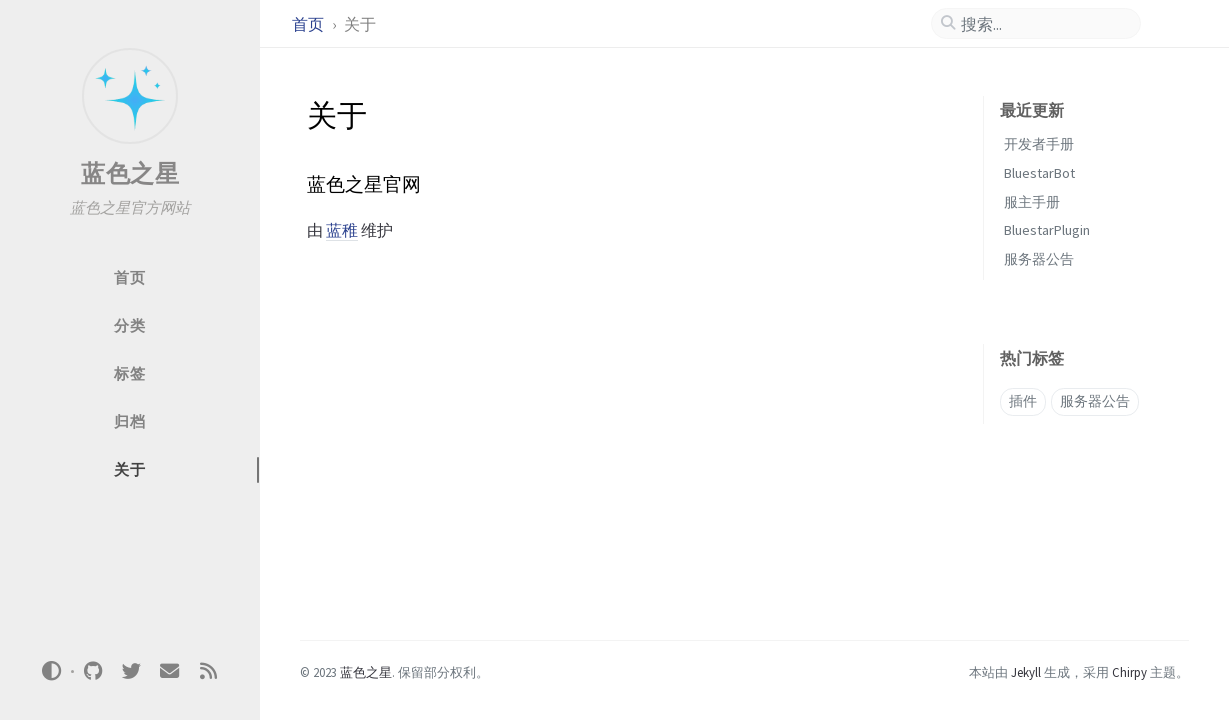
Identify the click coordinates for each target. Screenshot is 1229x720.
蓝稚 (342, 230)
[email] (170, 671)
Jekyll (1026, 672)
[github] (93, 671)
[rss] (208, 671)
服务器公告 (1039, 259)
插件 (1023, 401)
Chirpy (1129, 672)
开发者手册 (1039, 144)
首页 (309, 24)
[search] (1044, 24)
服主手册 (1032, 202)
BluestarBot (1039, 173)
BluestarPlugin (1047, 230)
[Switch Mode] (52, 671)
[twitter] (131, 671)
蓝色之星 (130, 173)
